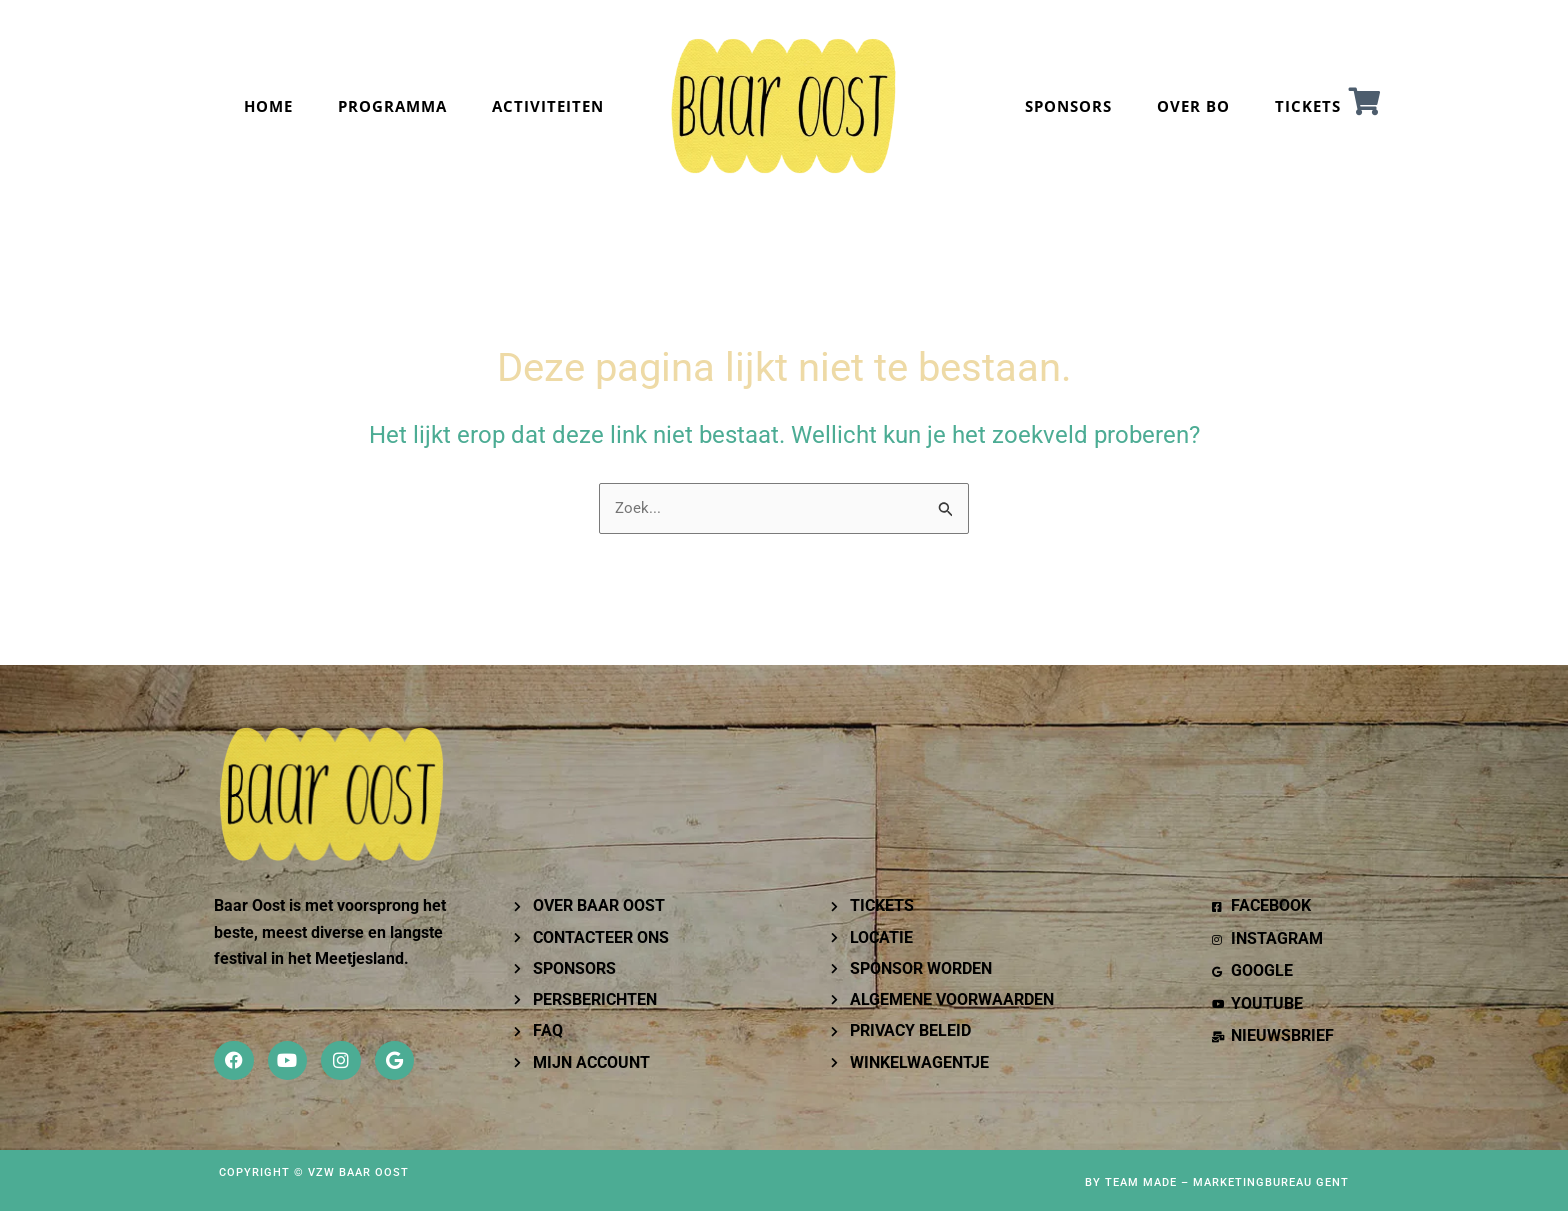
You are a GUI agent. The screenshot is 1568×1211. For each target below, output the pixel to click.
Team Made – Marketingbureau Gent (1227, 1182)
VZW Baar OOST (358, 1173)
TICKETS (1308, 106)
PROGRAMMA (392, 106)
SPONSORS (1068, 106)
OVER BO (1193, 106)
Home (268, 106)
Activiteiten (548, 106)
